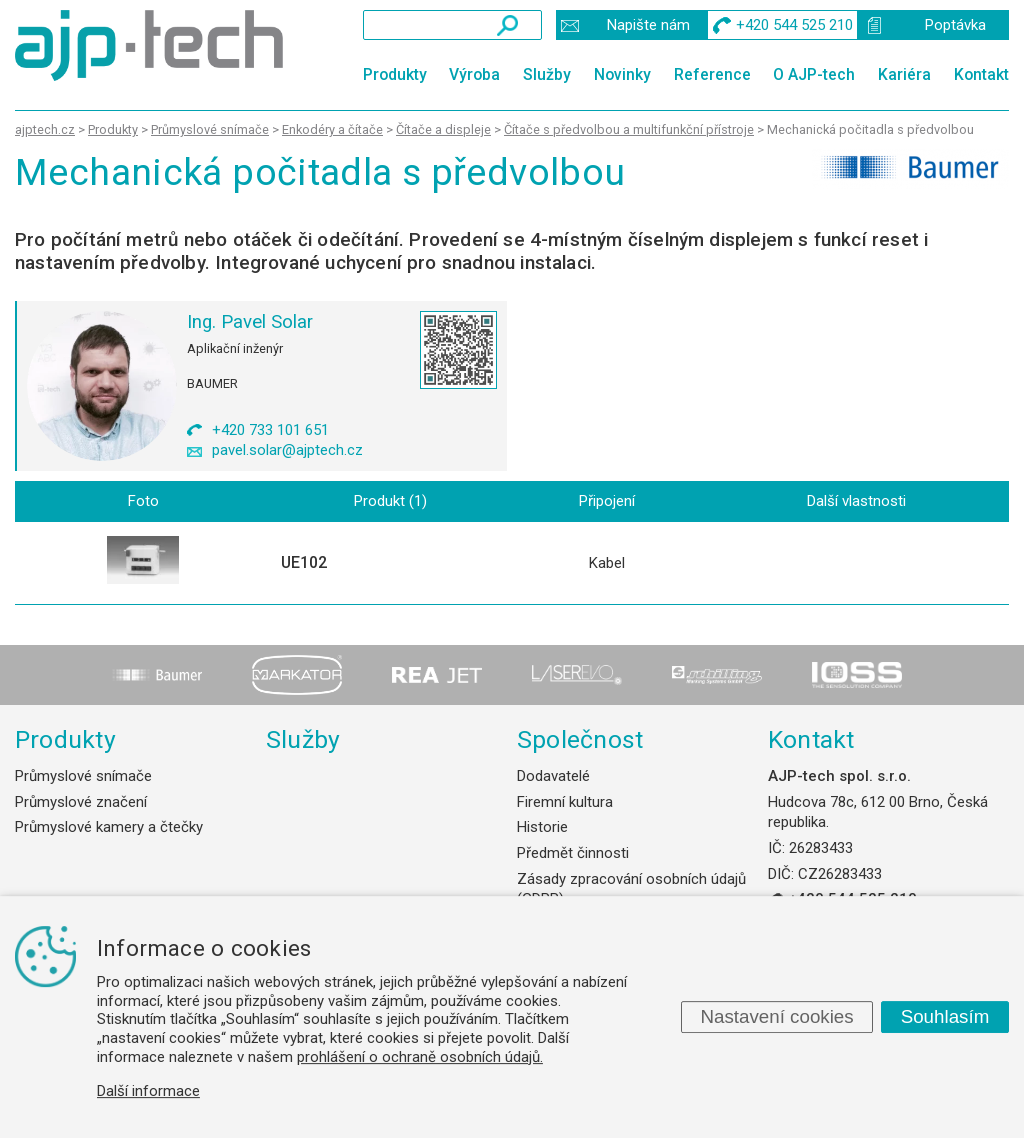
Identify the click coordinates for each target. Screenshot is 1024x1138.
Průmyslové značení (81, 802)
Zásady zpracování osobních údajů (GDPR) (631, 889)
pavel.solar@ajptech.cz (287, 450)
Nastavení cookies (776, 1016)
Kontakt (981, 74)
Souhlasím (945, 1016)
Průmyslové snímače (83, 776)
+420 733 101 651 (270, 430)
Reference (712, 74)
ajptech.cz (45, 129)
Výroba (474, 74)
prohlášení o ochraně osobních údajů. (420, 1057)
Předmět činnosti (573, 853)
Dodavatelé (553, 776)
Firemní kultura (565, 802)
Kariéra (904, 74)
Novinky (622, 74)
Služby (547, 74)
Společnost (580, 739)
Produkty (395, 74)
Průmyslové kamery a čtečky (109, 827)
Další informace (148, 1091)
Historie (542, 827)
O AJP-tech (814, 74)
